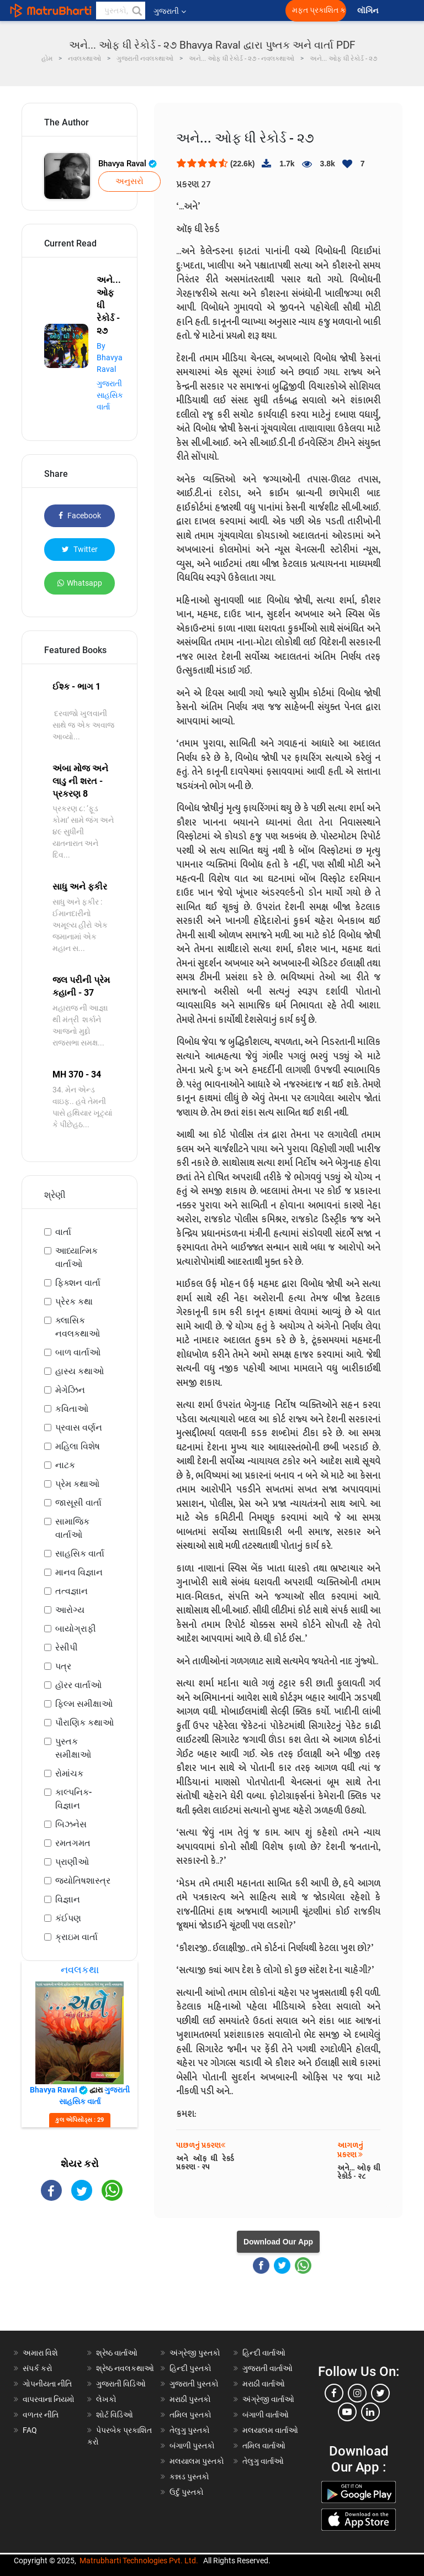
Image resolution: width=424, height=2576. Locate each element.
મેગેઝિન (70, 1390)
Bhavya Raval (127, 164)
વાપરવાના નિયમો (49, 2399)
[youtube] (347, 2411)
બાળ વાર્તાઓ (77, 1352)
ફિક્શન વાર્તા (77, 1283)
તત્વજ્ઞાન (71, 1591)
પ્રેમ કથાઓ (77, 1484)
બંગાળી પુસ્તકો (192, 2445)
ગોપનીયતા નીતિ (47, 2383)
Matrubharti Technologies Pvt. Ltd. (139, 2560)
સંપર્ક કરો (37, 2368)
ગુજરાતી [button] (169, 11)
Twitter (80, 549)
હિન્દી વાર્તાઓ (263, 2352)
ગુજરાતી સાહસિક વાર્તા (110, 395)
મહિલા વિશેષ (77, 1446)
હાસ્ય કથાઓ (79, 1371)
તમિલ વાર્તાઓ (263, 2445)
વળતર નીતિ (41, 2414)
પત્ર (63, 1666)
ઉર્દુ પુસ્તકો (186, 2492)
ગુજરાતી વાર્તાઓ (267, 2368)
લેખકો (106, 2399)
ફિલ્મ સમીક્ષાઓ (84, 1704)
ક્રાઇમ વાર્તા (76, 1937)
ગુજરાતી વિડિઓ (121, 2383)
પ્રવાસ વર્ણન (78, 1427)
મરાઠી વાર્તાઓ (263, 2383)
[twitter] (380, 2393)
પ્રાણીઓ (72, 1862)
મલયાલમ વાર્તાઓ (270, 2430)
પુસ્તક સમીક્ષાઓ (73, 1748)
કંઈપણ (68, 1918)
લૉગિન (368, 11)
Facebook (80, 515)
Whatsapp (79, 583)
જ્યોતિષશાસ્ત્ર (82, 1880)
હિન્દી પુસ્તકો (190, 2368)
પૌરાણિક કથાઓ (84, 1722)
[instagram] (357, 2393)
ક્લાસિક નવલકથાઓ (77, 1327)
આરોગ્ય (69, 1610)
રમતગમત (73, 1843)
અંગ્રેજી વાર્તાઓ (268, 2399)
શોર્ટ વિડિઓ (114, 2414)
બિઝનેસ (71, 1824)
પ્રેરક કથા (74, 1301)
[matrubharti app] (257, 10)
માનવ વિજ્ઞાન (79, 1572)
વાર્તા (63, 1232)
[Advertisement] (79, 2275)
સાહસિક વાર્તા (79, 1553)
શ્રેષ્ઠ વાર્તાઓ (116, 2352)
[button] (136, 10)
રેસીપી (66, 1647)
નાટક (65, 1465)
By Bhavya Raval (110, 357)
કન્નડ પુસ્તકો (189, 2476)
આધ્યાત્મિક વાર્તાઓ (76, 1257)
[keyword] (120, 10)
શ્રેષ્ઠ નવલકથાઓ (125, 2368)
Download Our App (278, 2241)
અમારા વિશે (40, 2352)
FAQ (30, 2430)
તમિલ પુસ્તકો (190, 2414)
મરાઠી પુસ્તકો (190, 2399)
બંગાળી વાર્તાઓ (265, 2414)
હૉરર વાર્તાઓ (78, 1685)
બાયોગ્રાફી (75, 1628)
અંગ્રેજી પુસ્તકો (194, 2352)
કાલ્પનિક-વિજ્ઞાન (73, 1799)
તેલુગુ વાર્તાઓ (263, 2461)
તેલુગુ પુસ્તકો (189, 2430)
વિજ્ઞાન (67, 1899)
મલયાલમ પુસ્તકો (196, 2461)
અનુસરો (129, 181)
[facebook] (334, 2393)
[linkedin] (370, 2411)
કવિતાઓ (71, 1408)
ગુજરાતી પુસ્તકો (194, 2383)
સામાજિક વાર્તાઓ (72, 1528)
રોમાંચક (69, 1773)
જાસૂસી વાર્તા (78, 1502)
